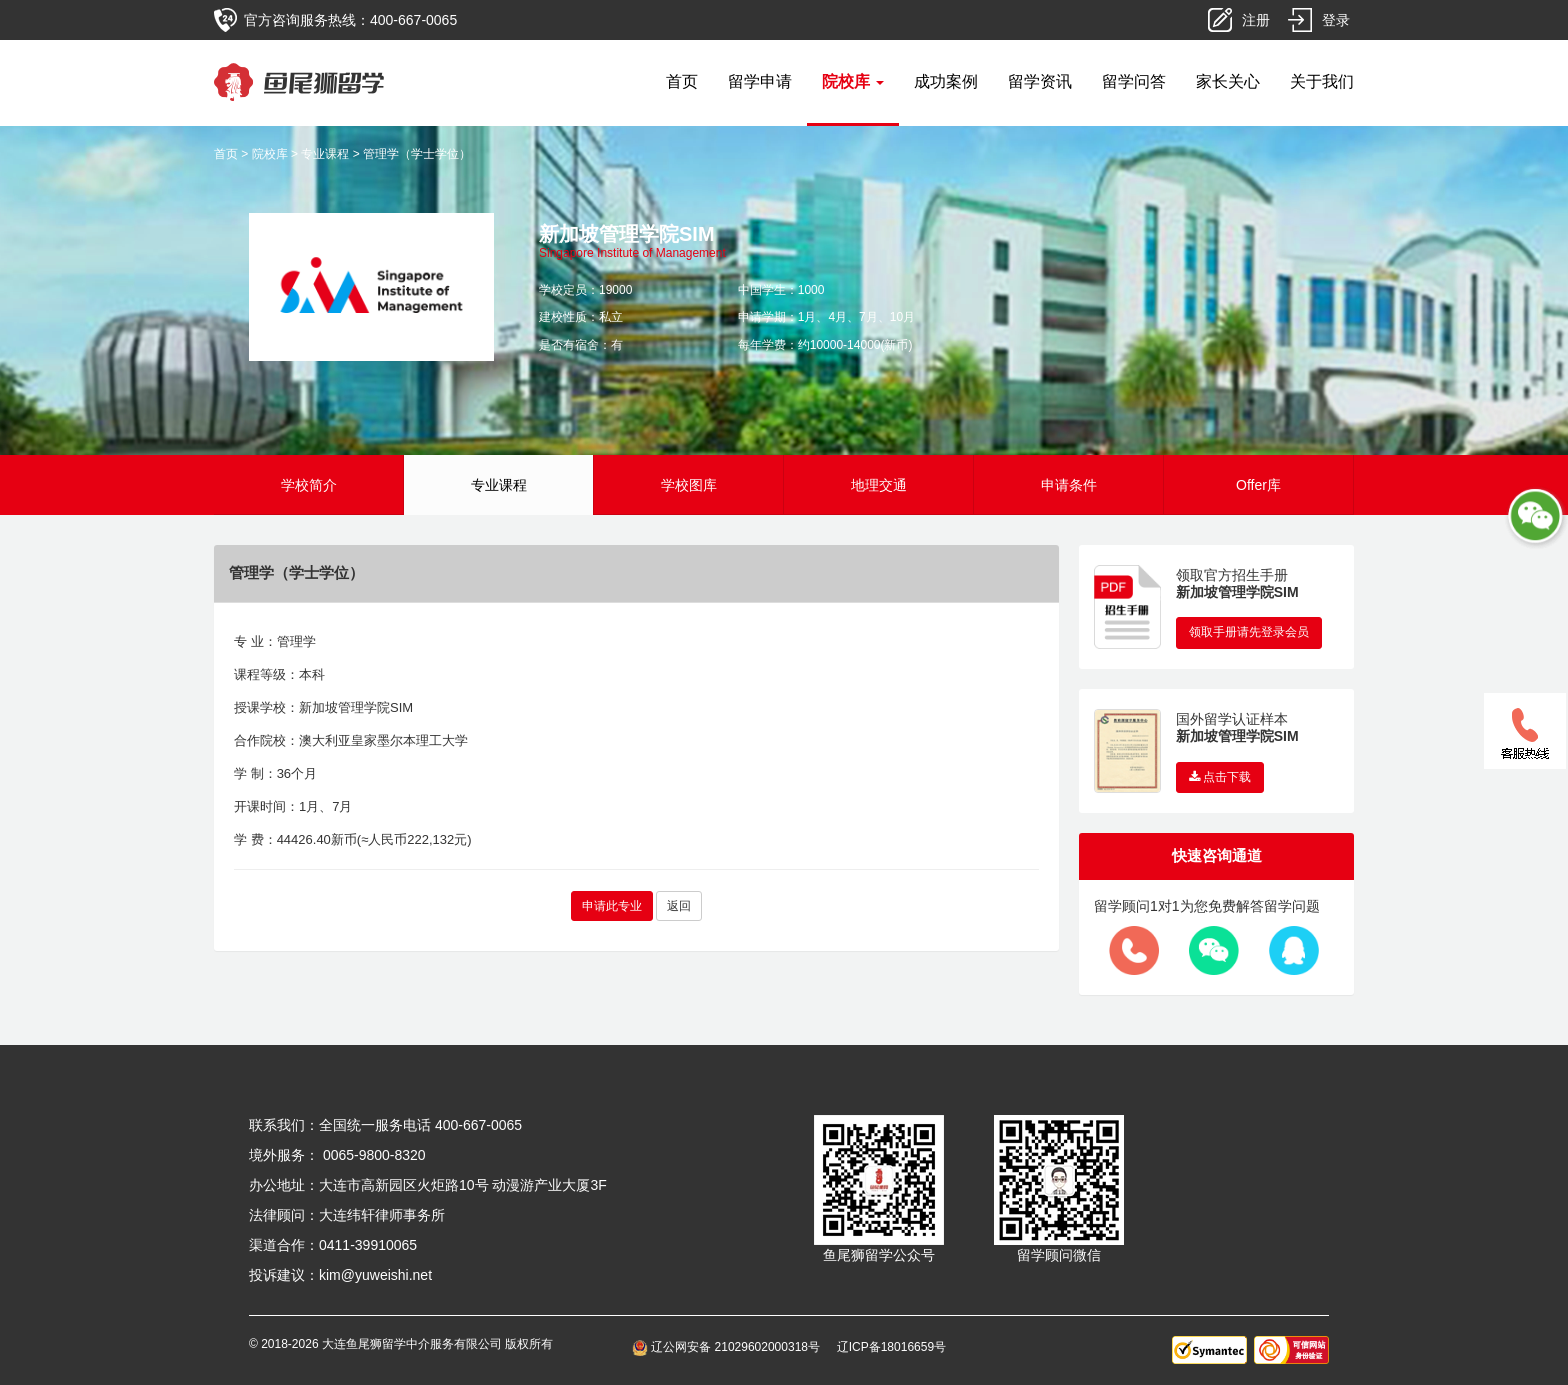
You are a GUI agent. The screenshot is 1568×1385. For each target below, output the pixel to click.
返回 (679, 906)
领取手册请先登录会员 (1249, 632)
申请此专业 (612, 906)
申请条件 (1069, 485)
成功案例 (946, 81)
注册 (1256, 20)
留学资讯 (1040, 81)
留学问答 (1134, 81)
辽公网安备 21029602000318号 (729, 1347)
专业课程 (325, 154)
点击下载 (1220, 777)
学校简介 (309, 485)
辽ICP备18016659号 (891, 1347)
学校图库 (689, 485)
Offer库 (1258, 485)
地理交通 (879, 485)
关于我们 (1322, 81)
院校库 (270, 154)
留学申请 (760, 81)
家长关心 (1228, 81)
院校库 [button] (853, 81)
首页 (682, 81)
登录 (1336, 20)
